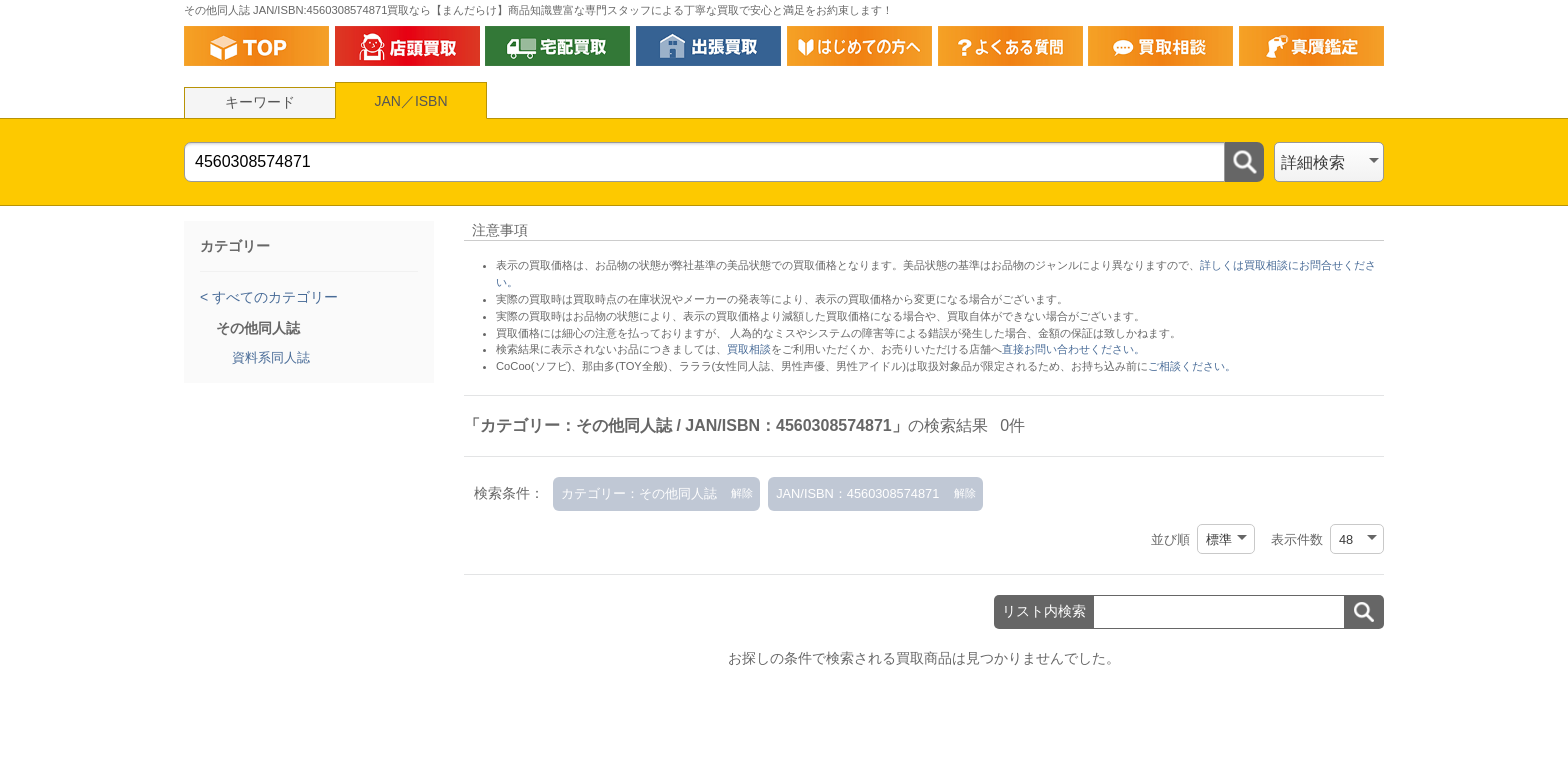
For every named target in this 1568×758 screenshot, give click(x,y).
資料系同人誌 (271, 357)
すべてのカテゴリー (273, 297)
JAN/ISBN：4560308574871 (857, 493)
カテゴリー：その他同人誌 (639, 493)
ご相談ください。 (1192, 366)
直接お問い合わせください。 (1073, 349)
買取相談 (749, 349)
